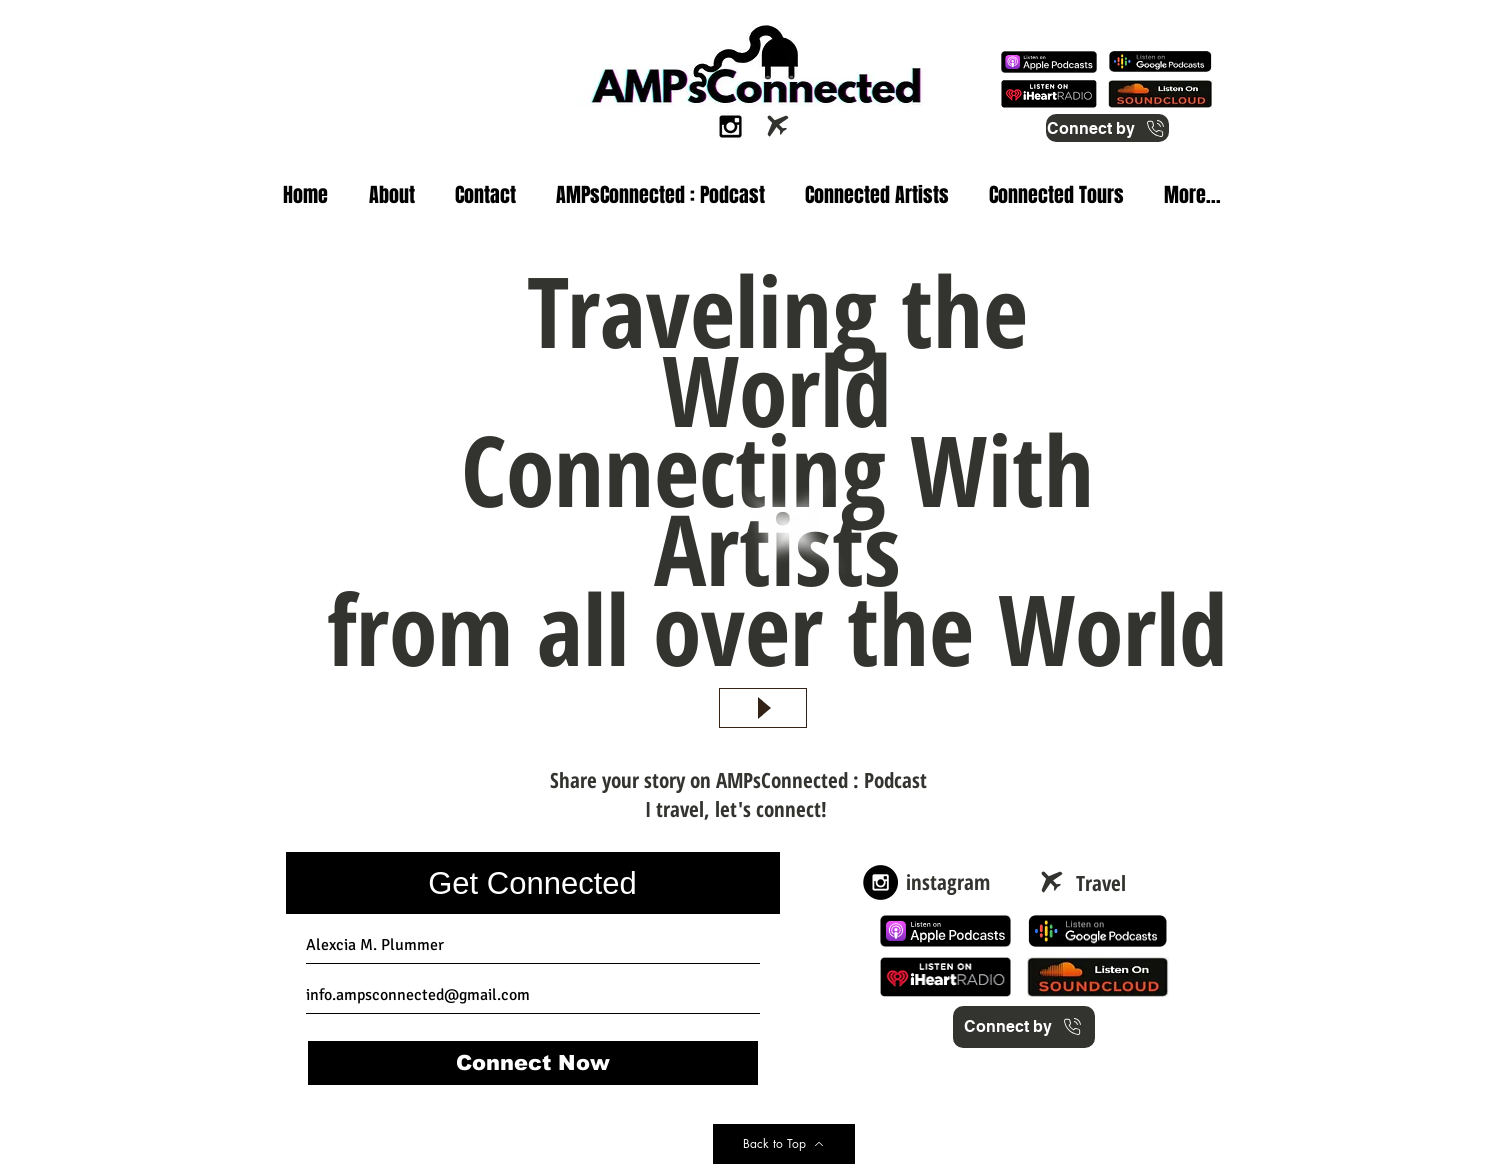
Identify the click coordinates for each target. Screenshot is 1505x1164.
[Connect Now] (533, 1063)
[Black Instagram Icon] (730, 126)
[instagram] (948, 882)
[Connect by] (1107, 128)
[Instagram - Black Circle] (880, 882)
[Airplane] (778, 126)
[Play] (763, 708)
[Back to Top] (784, 1144)
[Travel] (1101, 883)
